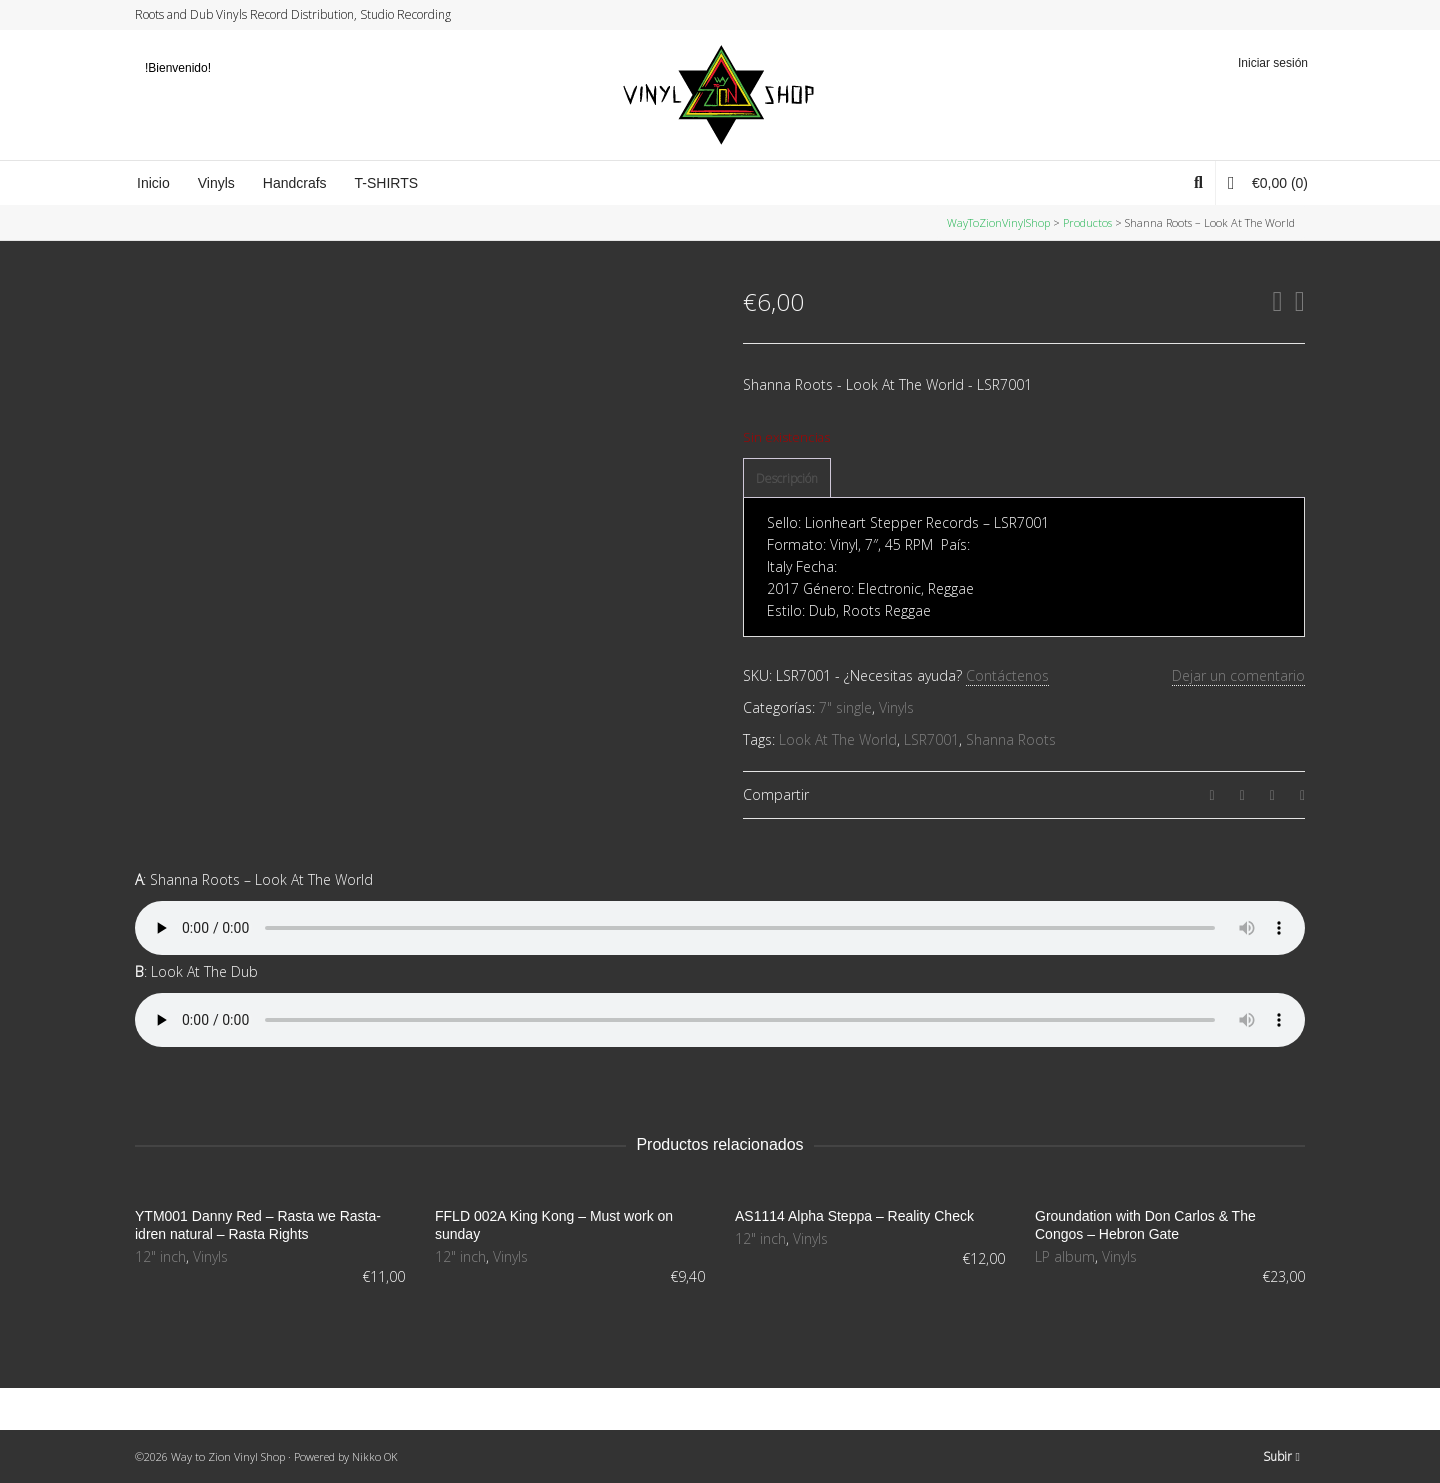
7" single (845, 707)
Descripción (787, 478)
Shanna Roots (1011, 739)
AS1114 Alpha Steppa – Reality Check (854, 1216)
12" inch (160, 1256)
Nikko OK (375, 1456)
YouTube (1284, 15)
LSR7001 (931, 739)
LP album (1065, 1256)
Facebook (1246, 15)
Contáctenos (1007, 675)
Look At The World (838, 739)
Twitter (1227, 15)
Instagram (1265, 15)
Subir (1281, 1456)
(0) (1268, 182)
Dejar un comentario (1238, 675)
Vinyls (896, 707)
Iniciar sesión (1273, 63)
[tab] (787, 479)
